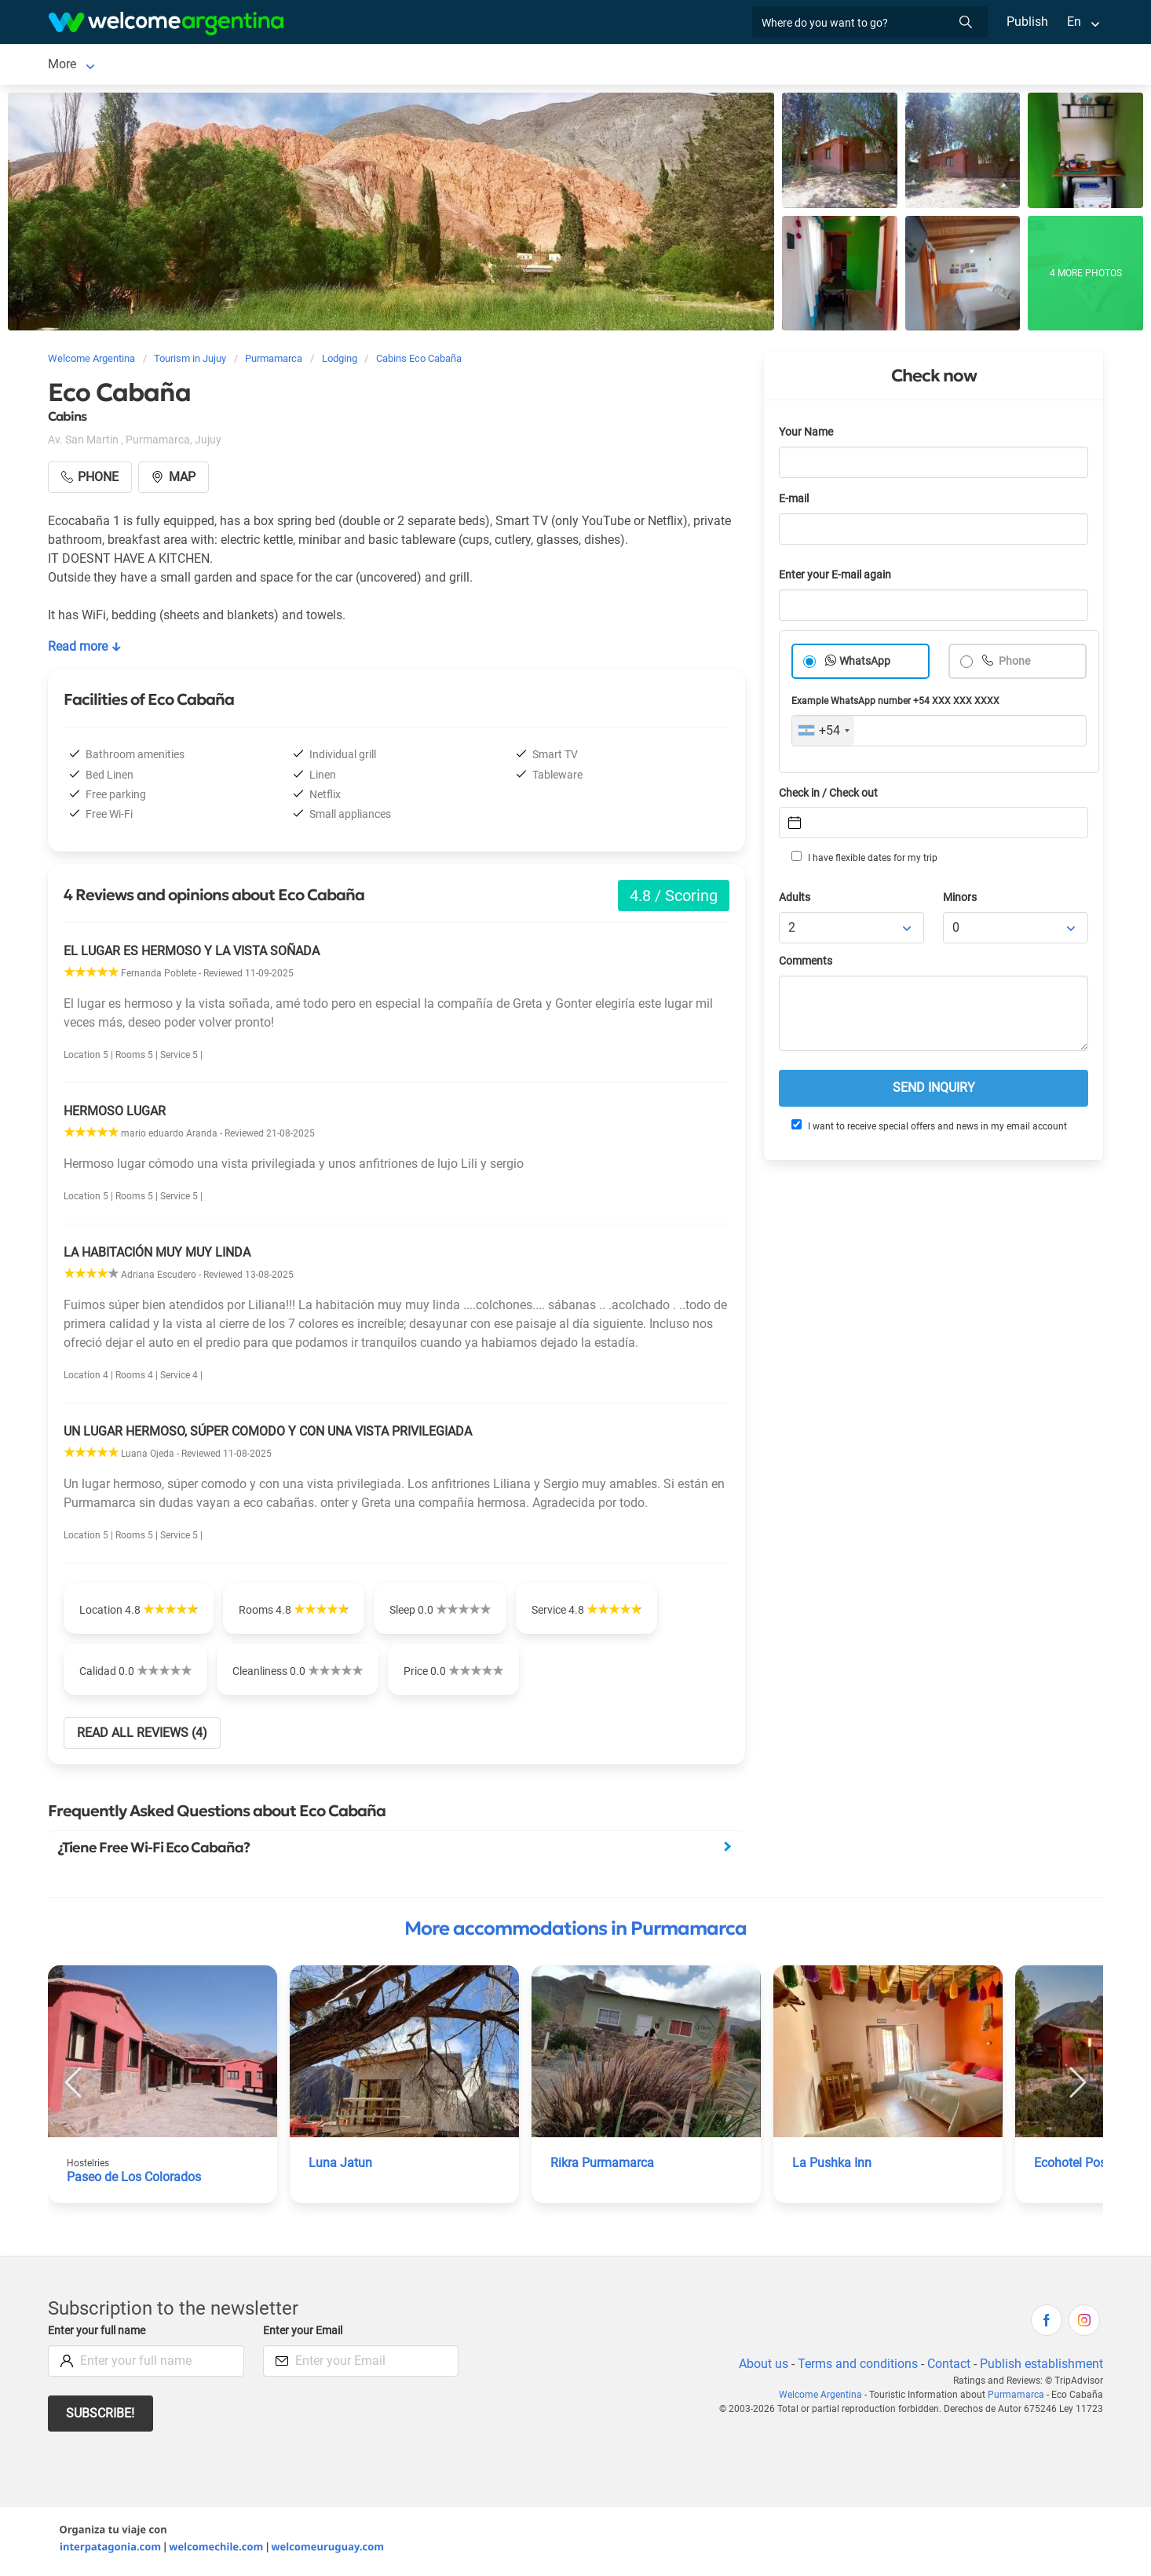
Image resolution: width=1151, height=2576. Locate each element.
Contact (948, 2366)
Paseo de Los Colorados (135, 2180)
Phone (1014, 664)
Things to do (365, 65)
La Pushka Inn (831, 2165)
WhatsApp (865, 664)
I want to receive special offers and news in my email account (928, 1128)
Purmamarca (84, 65)
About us (761, 2366)
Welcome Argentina (827, 2397)
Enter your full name (99, 2334)
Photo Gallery (455, 65)
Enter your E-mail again (838, 578)
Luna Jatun (340, 2165)
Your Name (807, 435)
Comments (807, 964)
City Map (536, 65)
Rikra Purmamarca (602, 2165)
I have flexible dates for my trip (863, 860)
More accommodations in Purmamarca (575, 1931)
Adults (795, 900)
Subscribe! (101, 2416)
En (1074, 21)
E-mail (795, 502)
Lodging (170, 65)
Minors (960, 900)
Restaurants (278, 65)
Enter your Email (304, 2334)
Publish (1027, 21)
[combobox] (823, 734)
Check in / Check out (831, 796)
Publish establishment (1041, 2366)
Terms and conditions (855, 2366)
